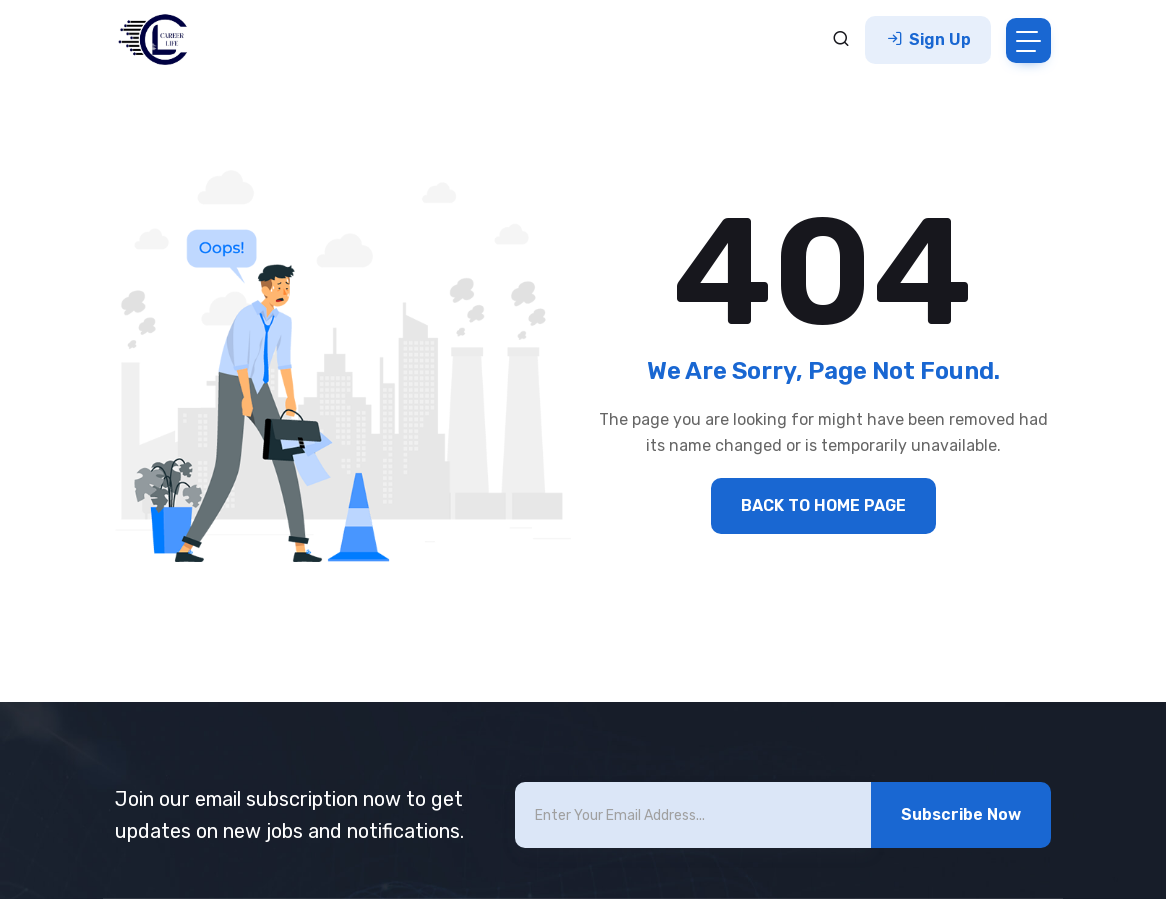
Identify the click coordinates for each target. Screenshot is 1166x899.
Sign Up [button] (928, 39)
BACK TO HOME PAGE (823, 505)
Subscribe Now (961, 814)
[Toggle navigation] (1028, 40)
